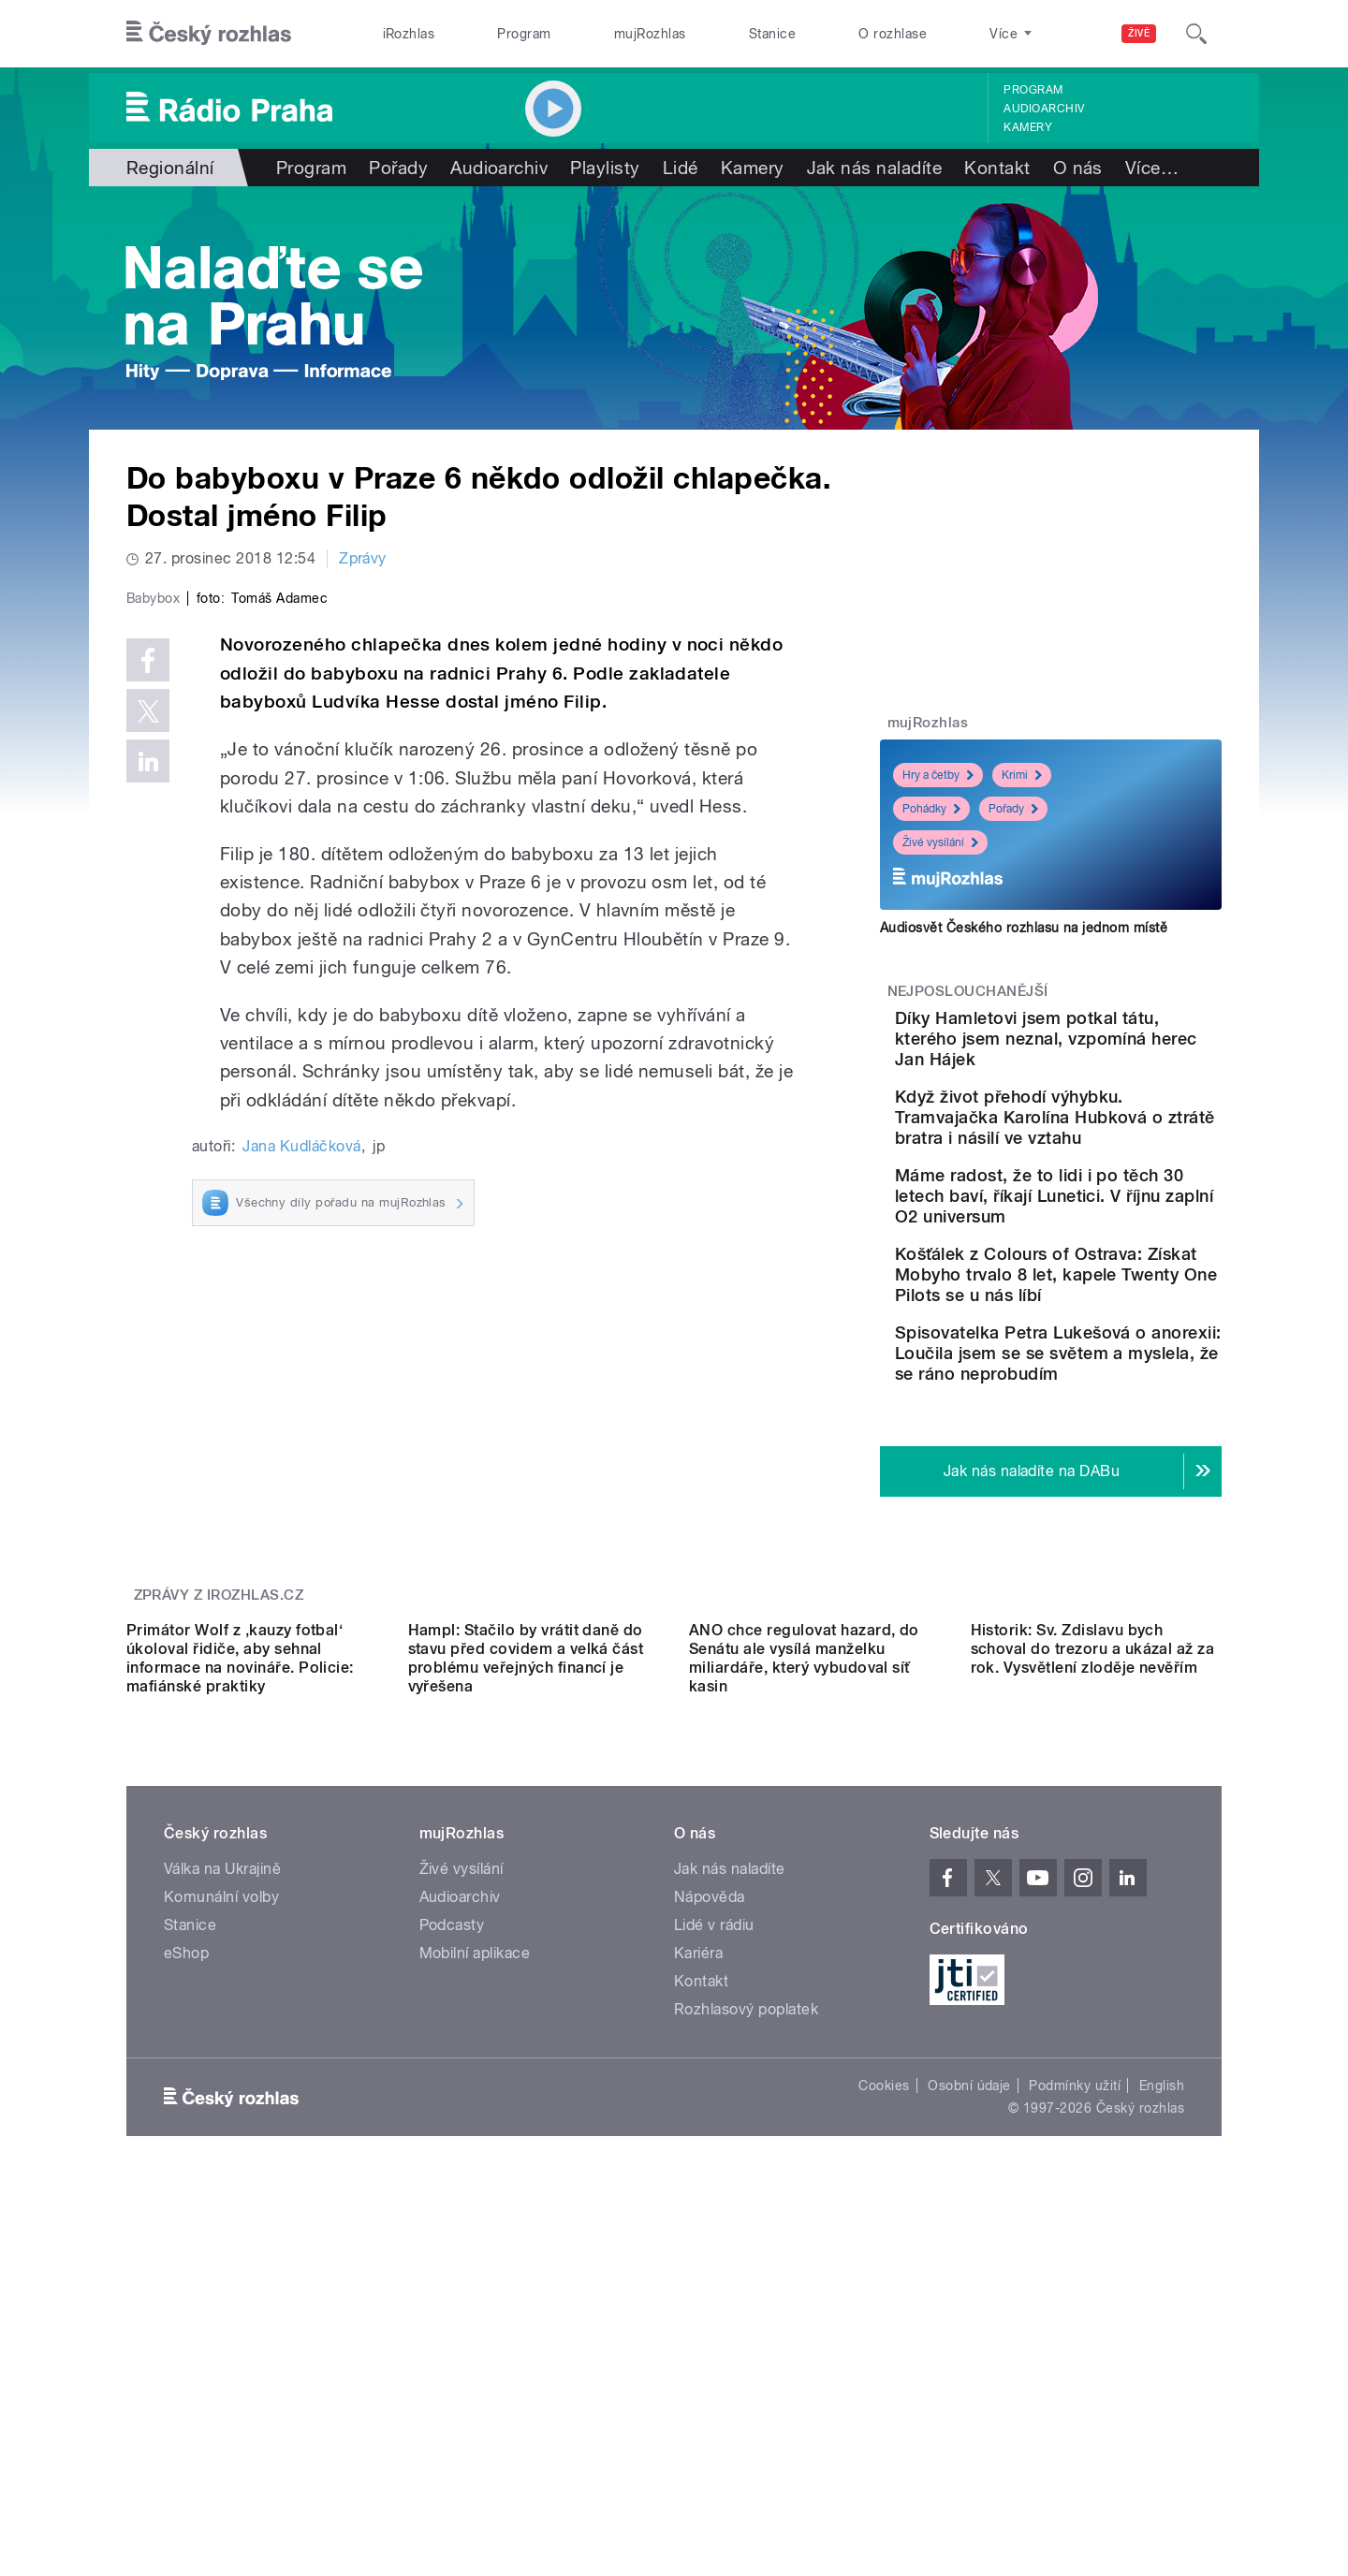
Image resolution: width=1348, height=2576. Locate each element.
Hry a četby (938, 775)
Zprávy (363, 558)
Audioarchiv (1044, 108)
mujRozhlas (650, 33)
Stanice (772, 33)
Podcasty (452, 2215)
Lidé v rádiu (714, 2215)
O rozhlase (892, 33)
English (1161, 2375)
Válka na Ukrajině (222, 2159)
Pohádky (931, 808)
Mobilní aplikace (475, 2243)
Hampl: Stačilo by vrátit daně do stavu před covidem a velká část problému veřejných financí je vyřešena (526, 1948)
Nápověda (709, 2187)
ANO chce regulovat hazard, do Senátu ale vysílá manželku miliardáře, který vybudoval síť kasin (804, 1948)
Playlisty (604, 167)
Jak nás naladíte (875, 167)
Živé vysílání (940, 842)
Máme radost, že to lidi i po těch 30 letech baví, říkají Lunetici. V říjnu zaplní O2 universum (1110, 1247)
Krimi (1022, 775)
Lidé (680, 167)
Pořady (398, 167)
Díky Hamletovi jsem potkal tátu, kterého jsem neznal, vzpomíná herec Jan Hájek (1102, 1049)
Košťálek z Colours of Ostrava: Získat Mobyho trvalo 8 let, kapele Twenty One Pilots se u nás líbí (1106, 1346)
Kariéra (698, 2243)
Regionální (170, 167)
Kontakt (997, 167)
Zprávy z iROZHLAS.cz (219, 1717)
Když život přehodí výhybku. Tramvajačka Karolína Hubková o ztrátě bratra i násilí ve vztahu (1105, 1148)
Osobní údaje (969, 2375)
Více (1152, 167)
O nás (1078, 167)
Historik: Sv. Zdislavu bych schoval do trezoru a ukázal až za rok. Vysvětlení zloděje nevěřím (1093, 1939)
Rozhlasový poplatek (746, 2299)
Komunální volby (221, 2187)
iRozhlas (409, 33)
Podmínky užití (1075, 2375)
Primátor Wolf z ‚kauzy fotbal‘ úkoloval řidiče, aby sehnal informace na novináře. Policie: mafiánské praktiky (240, 1948)
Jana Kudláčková (301, 1544)
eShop (186, 2243)
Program (523, 33)
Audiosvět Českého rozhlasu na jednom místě (1023, 927)
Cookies (883, 2375)
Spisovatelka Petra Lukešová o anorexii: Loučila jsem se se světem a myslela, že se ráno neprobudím (1106, 1456)
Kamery (1028, 127)
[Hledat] (1196, 33)
